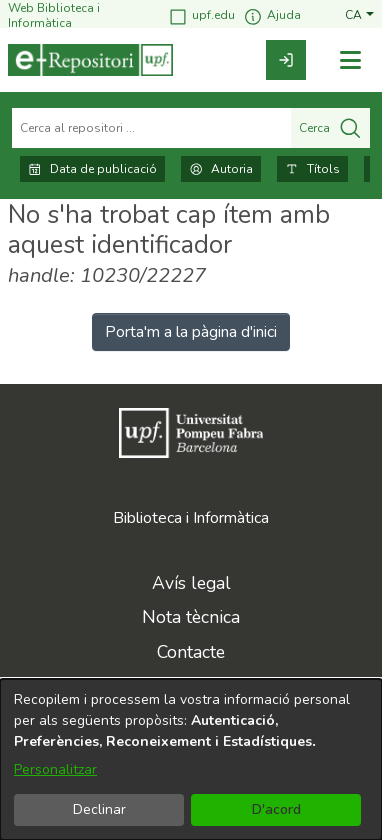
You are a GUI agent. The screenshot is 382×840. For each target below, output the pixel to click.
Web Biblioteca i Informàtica (54, 15)
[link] (286, 60)
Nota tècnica (191, 617)
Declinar (99, 809)
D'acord (276, 809)
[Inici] (90, 60)
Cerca (330, 128)
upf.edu (201, 16)
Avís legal (191, 583)
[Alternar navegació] (350, 60)
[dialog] (191, 759)
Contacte (191, 652)
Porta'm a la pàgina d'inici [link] (191, 332)
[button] (359, 15)
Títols (312, 169)
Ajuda (272, 16)
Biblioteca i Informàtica (191, 518)
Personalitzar (55, 769)
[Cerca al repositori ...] (151, 128)
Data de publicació (92, 169)
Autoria (221, 169)
